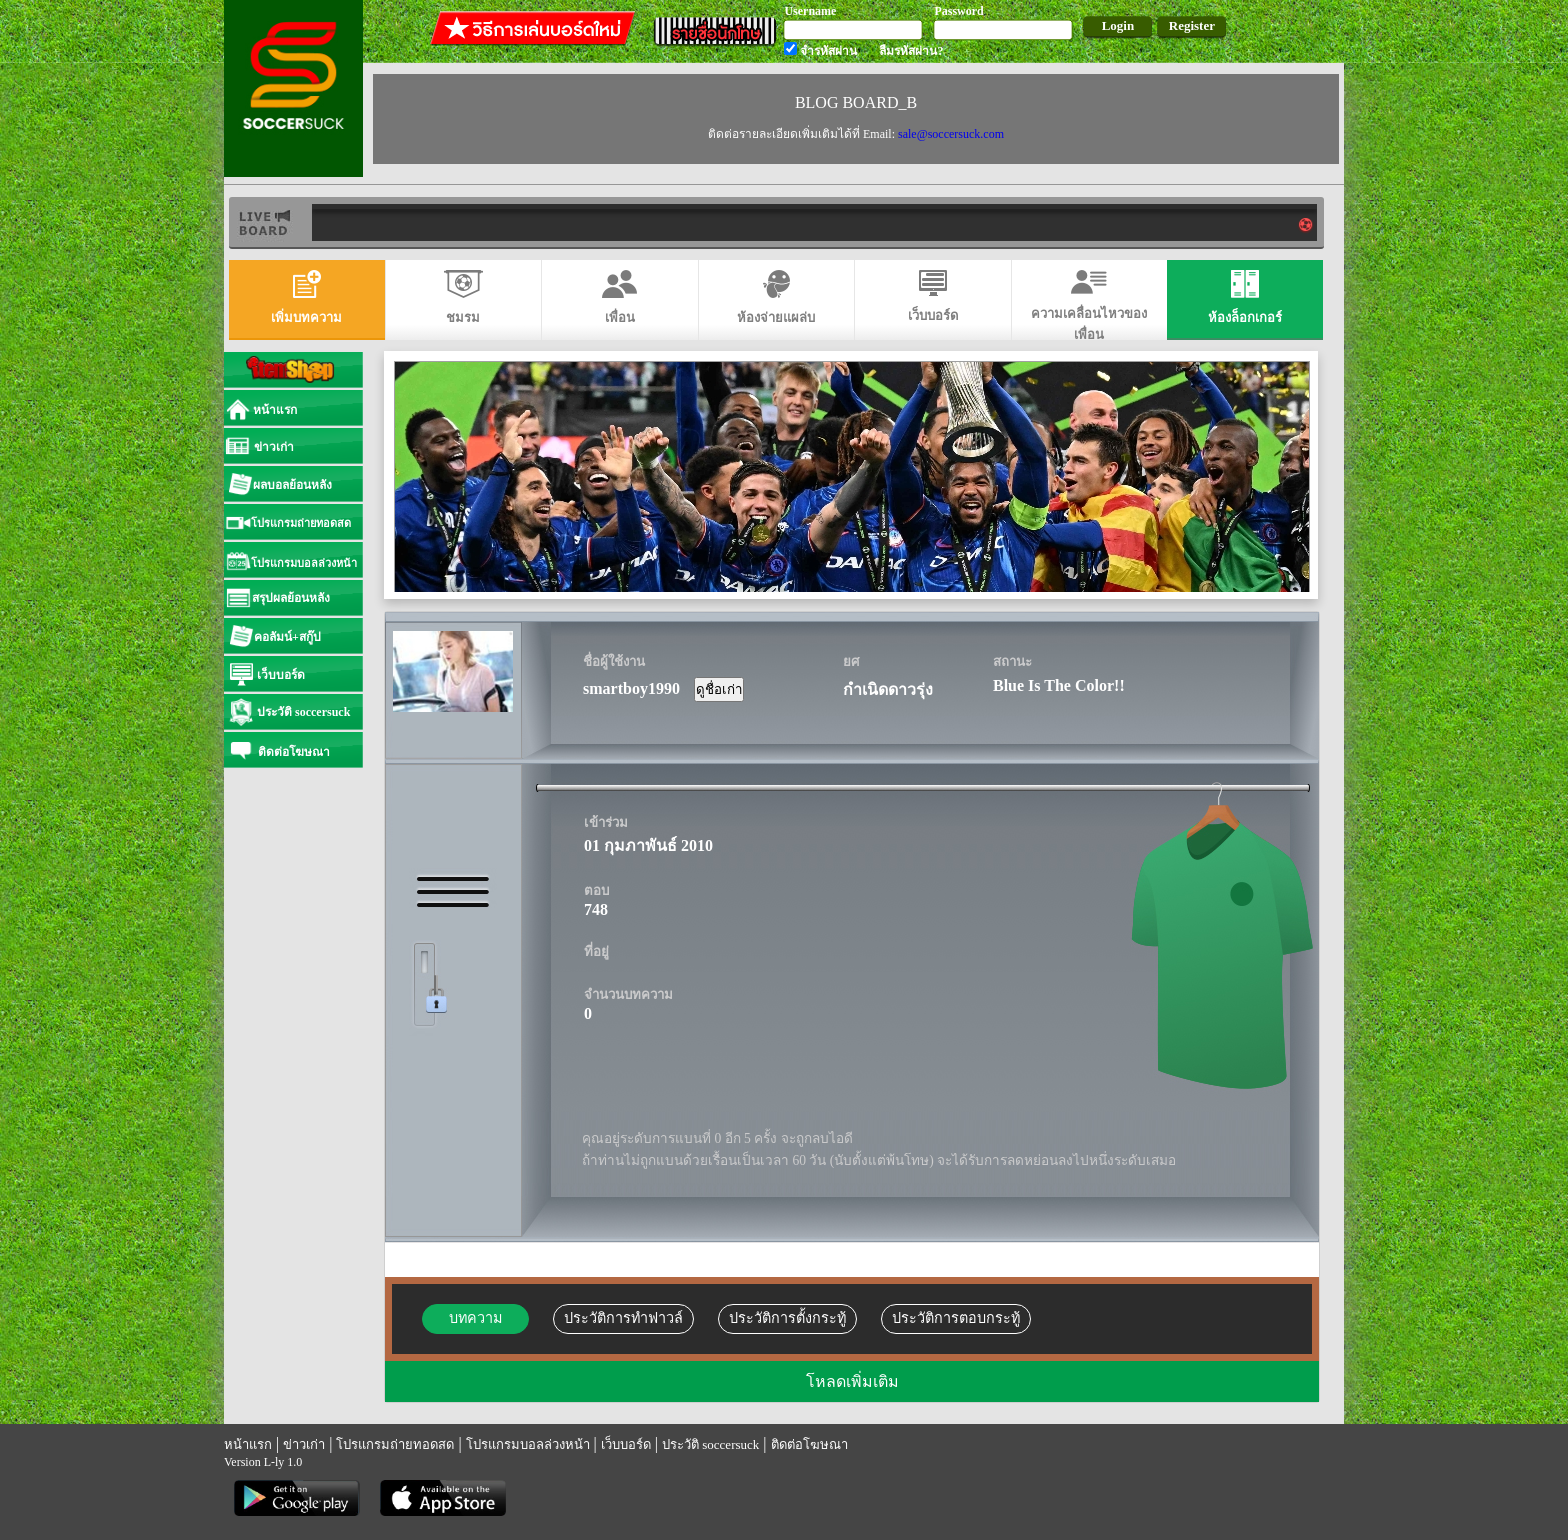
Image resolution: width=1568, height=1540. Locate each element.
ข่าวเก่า (304, 1444)
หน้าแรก (248, 1444)
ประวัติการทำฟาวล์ (623, 1318)
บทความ (475, 1318)
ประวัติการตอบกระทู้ (956, 1318)
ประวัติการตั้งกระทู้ (787, 1318)
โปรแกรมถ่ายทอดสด (395, 1444)
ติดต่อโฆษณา (809, 1444)
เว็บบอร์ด (626, 1444)
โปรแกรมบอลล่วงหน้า (528, 1444)
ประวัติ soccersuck (710, 1444)
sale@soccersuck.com (951, 134)
